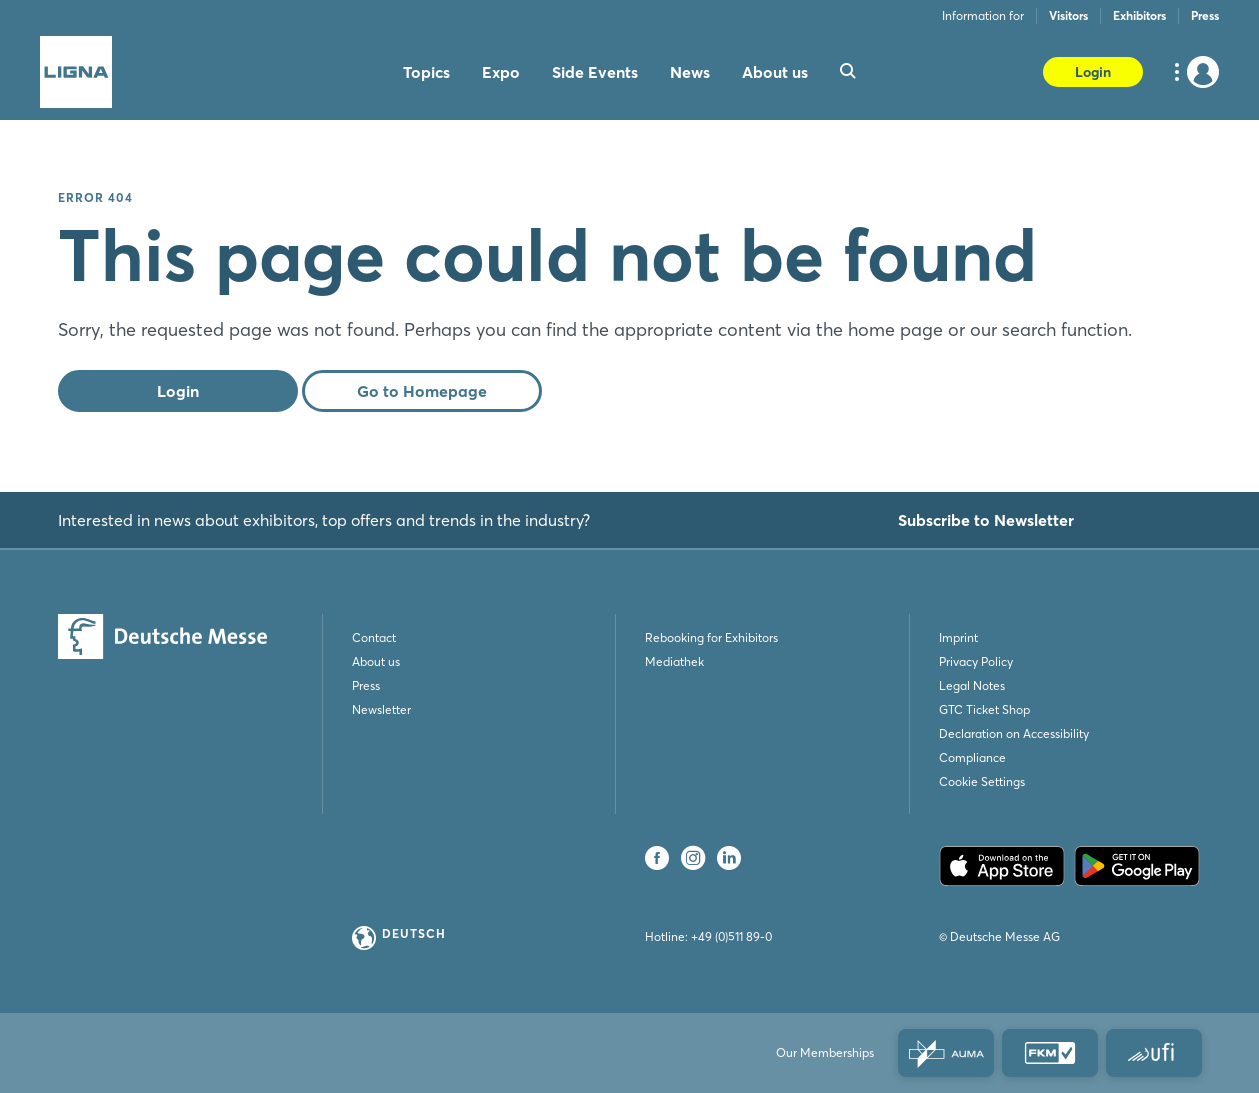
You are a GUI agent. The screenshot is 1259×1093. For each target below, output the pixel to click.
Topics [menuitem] (426, 72)
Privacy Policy (976, 661)
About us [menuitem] (775, 72)
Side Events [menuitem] (595, 72)
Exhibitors (1139, 15)
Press (1205, 15)
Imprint (958, 637)
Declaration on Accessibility (1014, 733)
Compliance (972, 757)
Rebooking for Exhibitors (711, 637)
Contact (374, 637)
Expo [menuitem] (501, 72)
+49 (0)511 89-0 (731, 936)
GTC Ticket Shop (984, 709)
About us (376, 661)
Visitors (1068, 15)
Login (1093, 72)
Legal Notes (972, 685)
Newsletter (381, 709)
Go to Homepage (422, 391)
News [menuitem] (690, 72)
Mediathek (674, 661)
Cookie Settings (982, 781)
